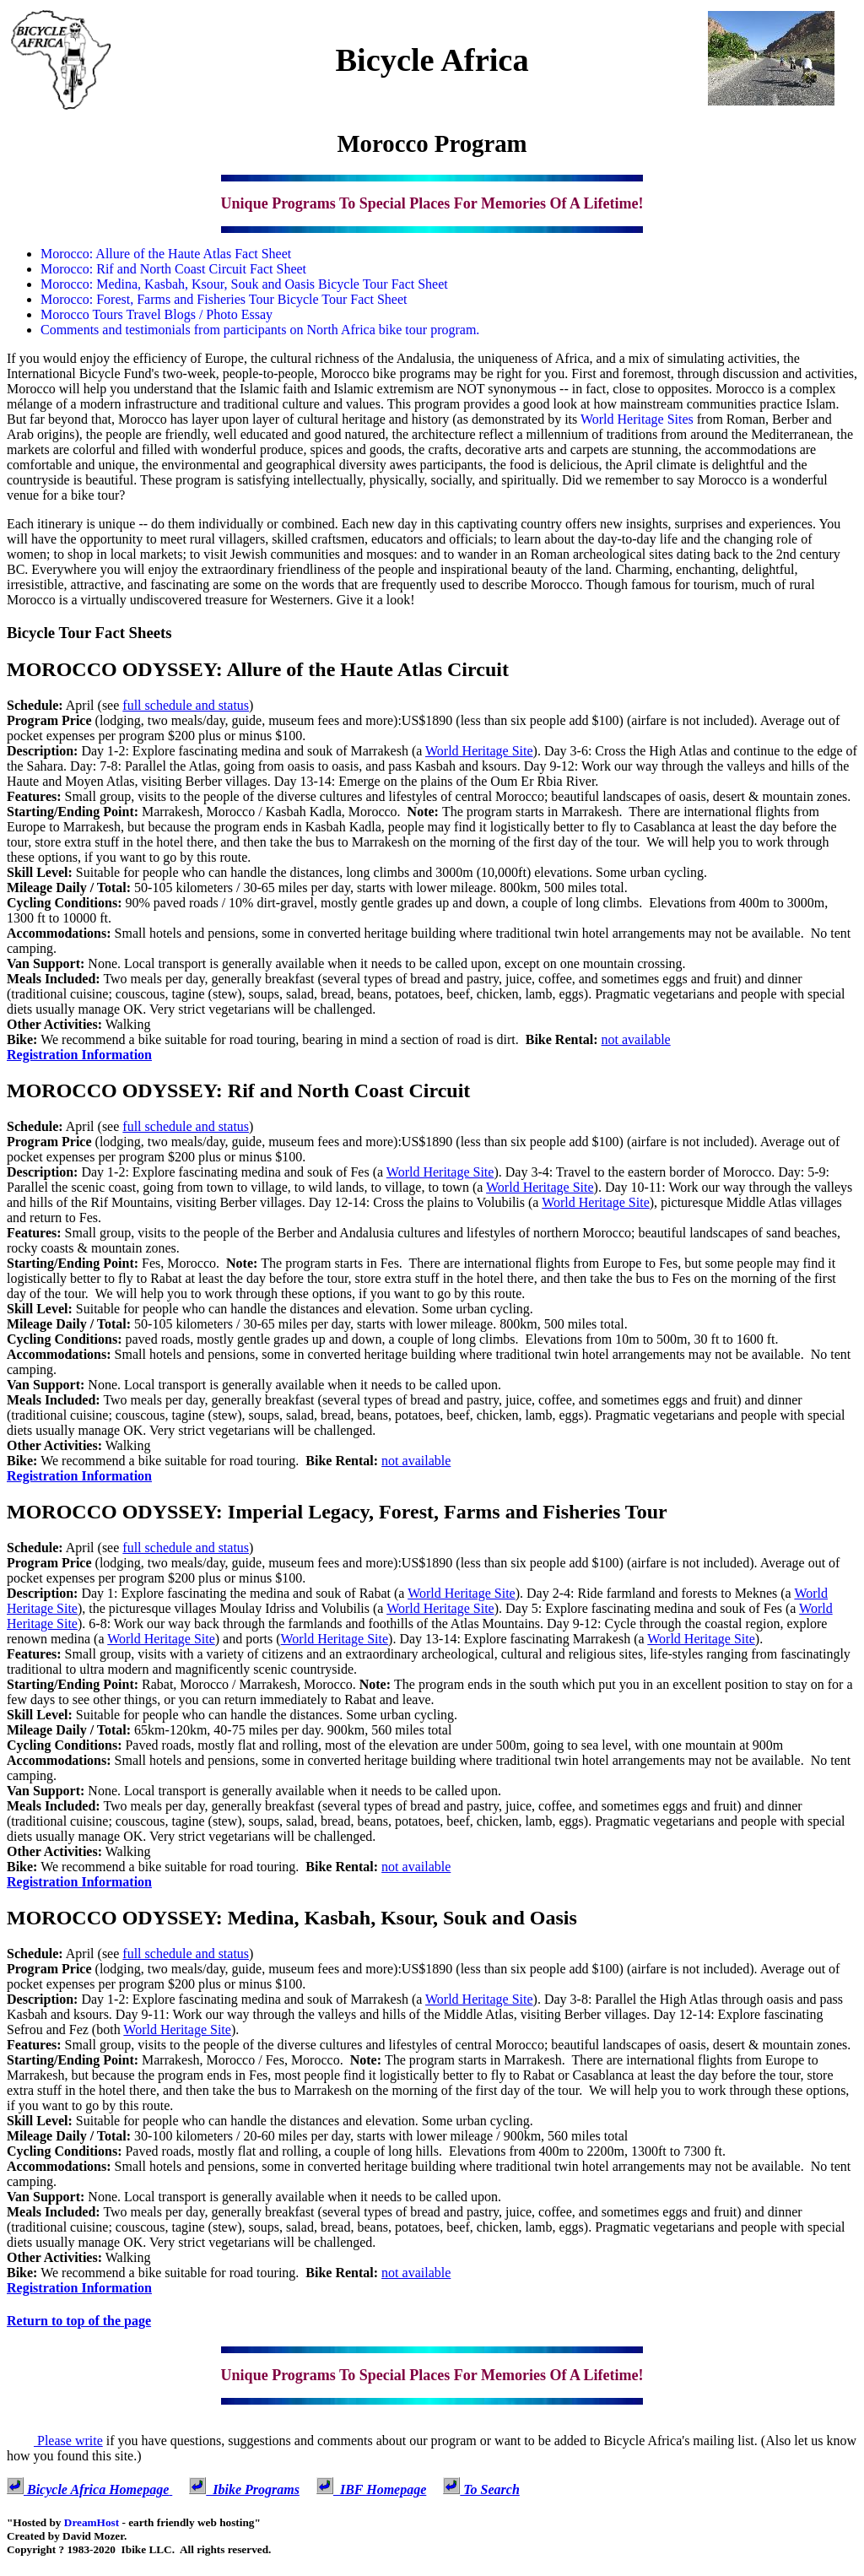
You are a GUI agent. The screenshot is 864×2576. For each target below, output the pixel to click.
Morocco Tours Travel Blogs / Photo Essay (156, 314)
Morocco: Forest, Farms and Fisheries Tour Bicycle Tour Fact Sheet (223, 299)
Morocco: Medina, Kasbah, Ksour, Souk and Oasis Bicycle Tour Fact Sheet (244, 284)
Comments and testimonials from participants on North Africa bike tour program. (259, 329)
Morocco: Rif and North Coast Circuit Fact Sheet (173, 269)
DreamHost (91, 2522)
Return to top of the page (79, 2321)
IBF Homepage (371, 2489)
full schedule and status (185, 705)
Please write (55, 2440)
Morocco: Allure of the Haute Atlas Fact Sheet (165, 253)
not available (636, 1039)
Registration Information (79, 1054)
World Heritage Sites (637, 419)
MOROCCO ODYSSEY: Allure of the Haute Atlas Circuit (258, 669)
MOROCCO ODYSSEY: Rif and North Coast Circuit (238, 1090)
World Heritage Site (479, 751)
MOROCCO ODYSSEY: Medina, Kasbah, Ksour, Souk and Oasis (292, 1918)
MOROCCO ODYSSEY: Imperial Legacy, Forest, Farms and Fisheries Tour (337, 1512)
